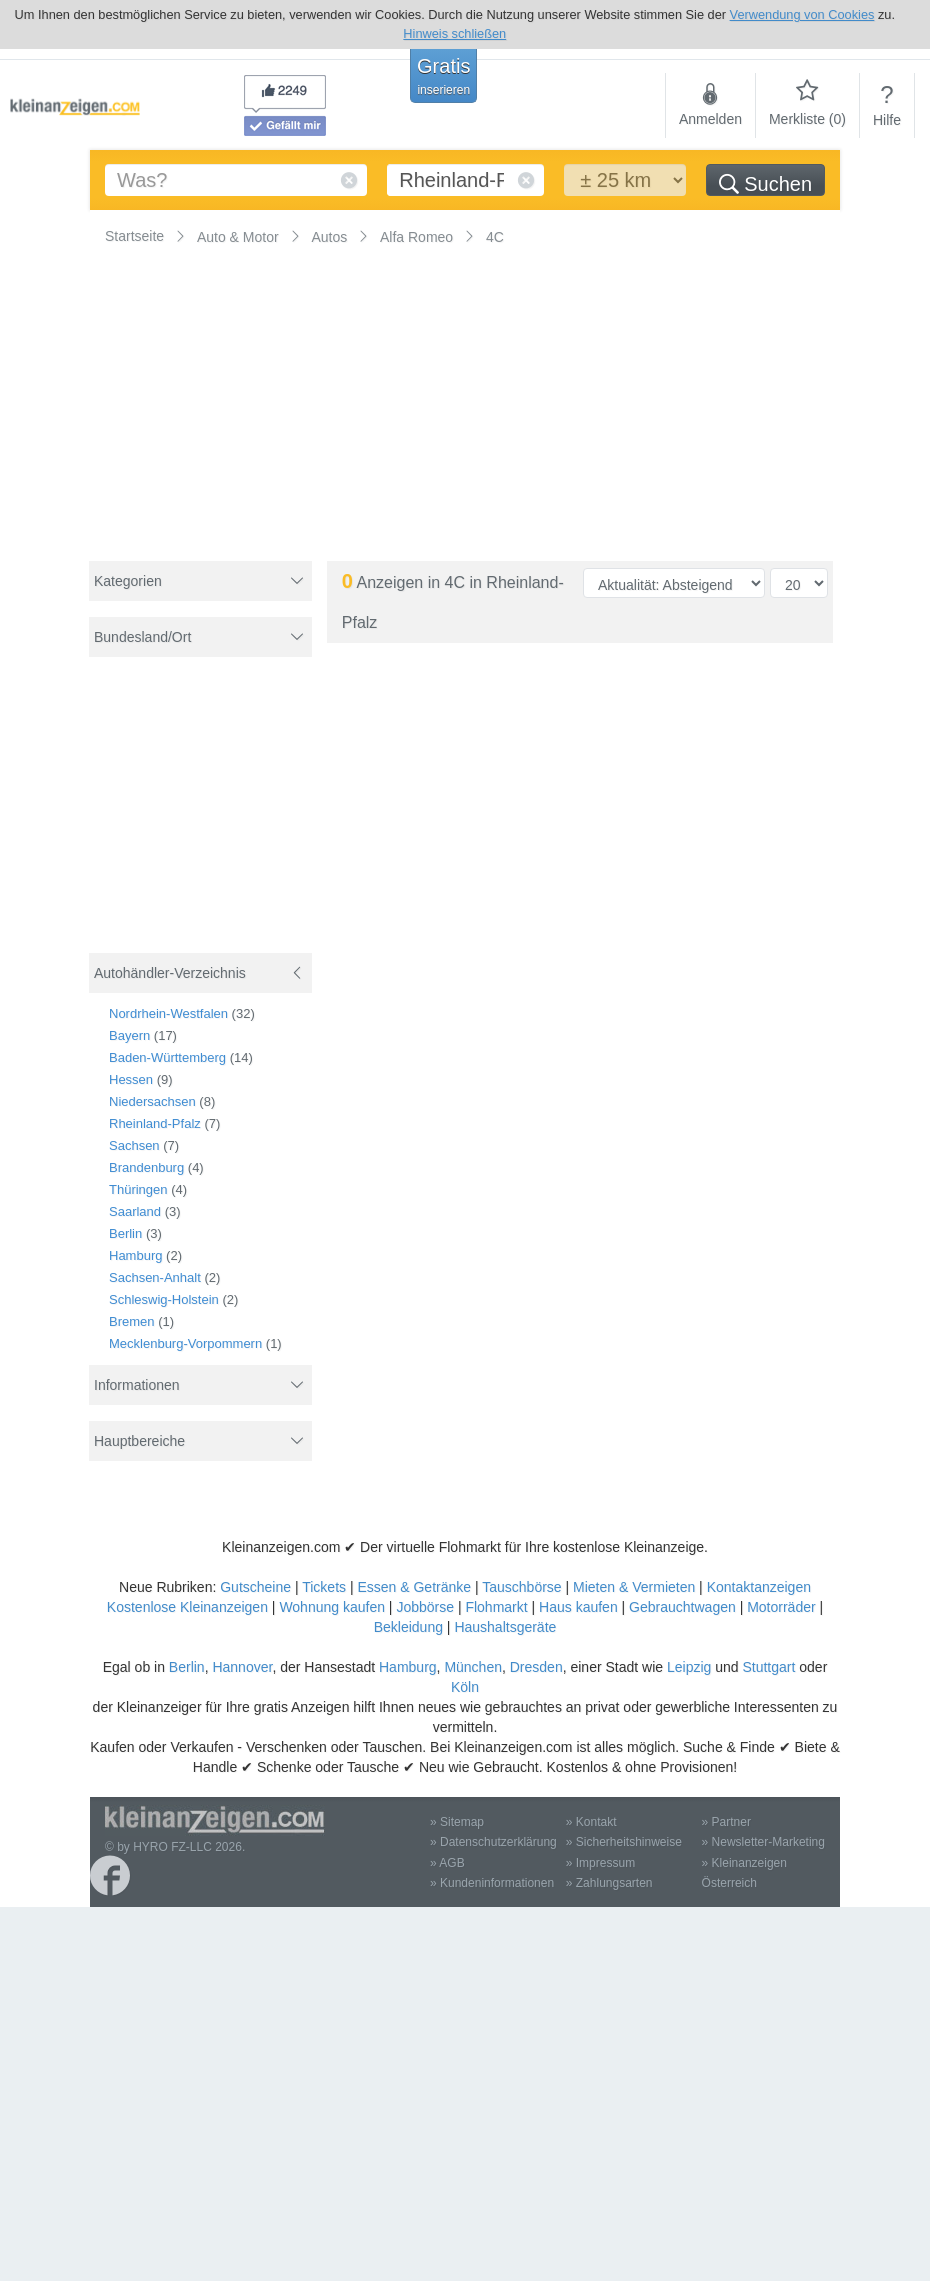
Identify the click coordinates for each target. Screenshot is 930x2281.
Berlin (125, 1233)
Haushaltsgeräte (505, 1627)
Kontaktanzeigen (759, 1587)
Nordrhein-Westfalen (168, 1013)
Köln (465, 1687)
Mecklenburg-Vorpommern (185, 1343)
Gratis (443, 76)
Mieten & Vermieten (634, 1587)
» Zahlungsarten (609, 1883)
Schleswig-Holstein (164, 1299)
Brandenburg (146, 1167)
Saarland (135, 1211)
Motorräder (781, 1607)
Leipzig (689, 1667)
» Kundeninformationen (492, 1883)
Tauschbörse (521, 1587)
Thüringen (138, 1189)
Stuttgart (768, 1667)
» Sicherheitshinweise (624, 1842)
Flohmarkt (496, 1607)
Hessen (131, 1079)
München (473, 1667)
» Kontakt (591, 1822)
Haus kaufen (578, 1607)
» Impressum (600, 1863)
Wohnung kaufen (332, 1607)
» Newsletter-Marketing (763, 1842)
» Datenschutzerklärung (493, 1842)
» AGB (447, 1863)
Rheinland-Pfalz (155, 1123)
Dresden (536, 1667)
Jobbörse (425, 1607)
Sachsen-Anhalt (155, 1277)
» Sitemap (457, 1822)
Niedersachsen (152, 1101)
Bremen (132, 1321)
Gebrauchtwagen (682, 1607)
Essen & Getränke (414, 1587)
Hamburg (135, 1255)
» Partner (726, 1822)
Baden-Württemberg (167, 1057)
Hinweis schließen (454, 33)
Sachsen (134, 1145)
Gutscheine (255, 1587)
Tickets (324, 1587)
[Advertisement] (202, 818)
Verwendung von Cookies (802, 14)
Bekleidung (408, 1627)
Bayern (129, 1035)
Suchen (765, 184)
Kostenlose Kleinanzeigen (187, 1607)
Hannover (242, 1667)
